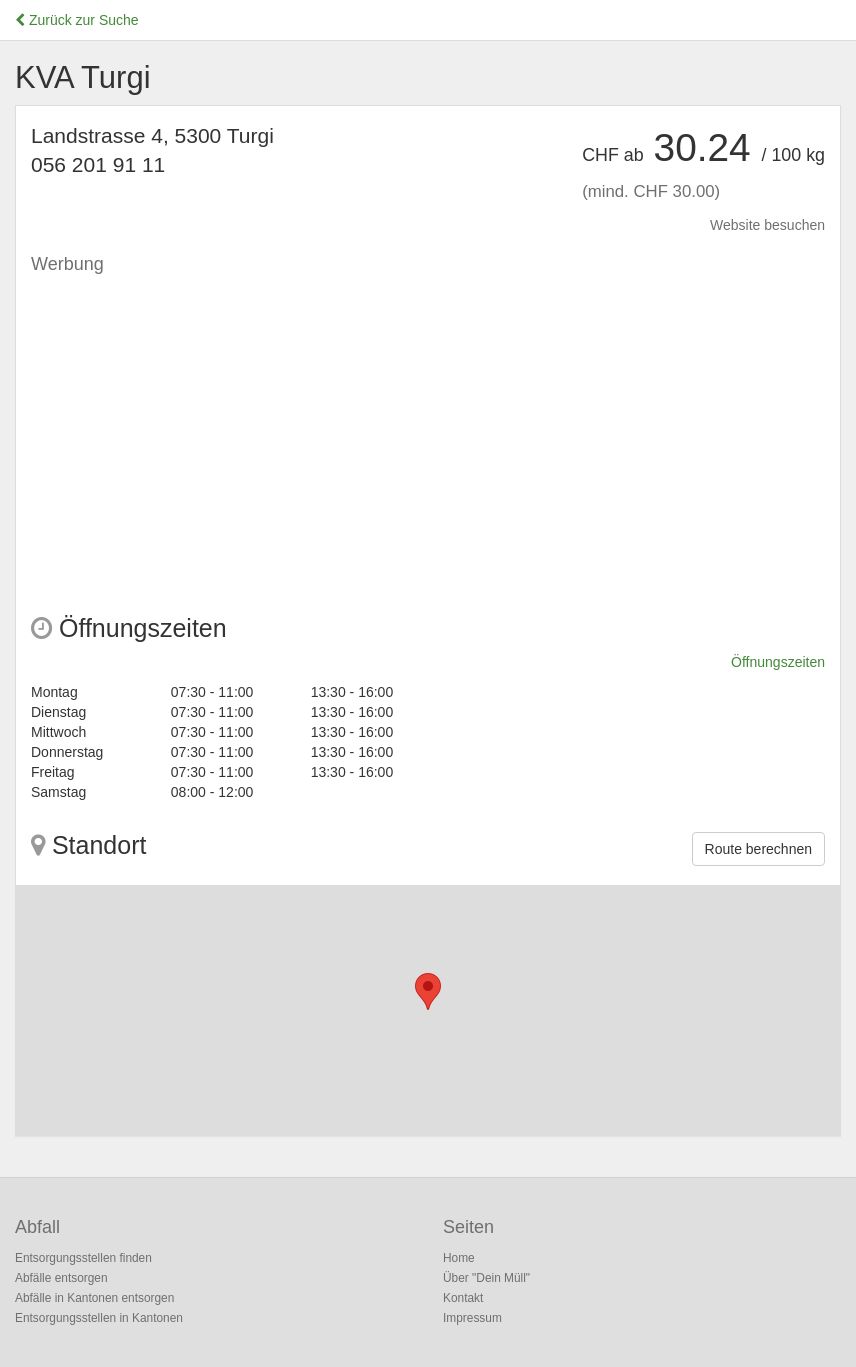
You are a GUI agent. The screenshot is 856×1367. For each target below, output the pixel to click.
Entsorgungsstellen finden (83, 1258)
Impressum (472, 1318)
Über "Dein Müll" (486, 1278)
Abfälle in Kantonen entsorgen (94, 1298)
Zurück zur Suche (77, 20)
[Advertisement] (428, 425)
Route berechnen (758, 849)
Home (459, 1258)
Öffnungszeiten (778, 662)
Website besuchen (767, 225)
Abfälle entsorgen (61, 1278)
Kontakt (463, 1298)
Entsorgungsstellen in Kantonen (99, 1318)
